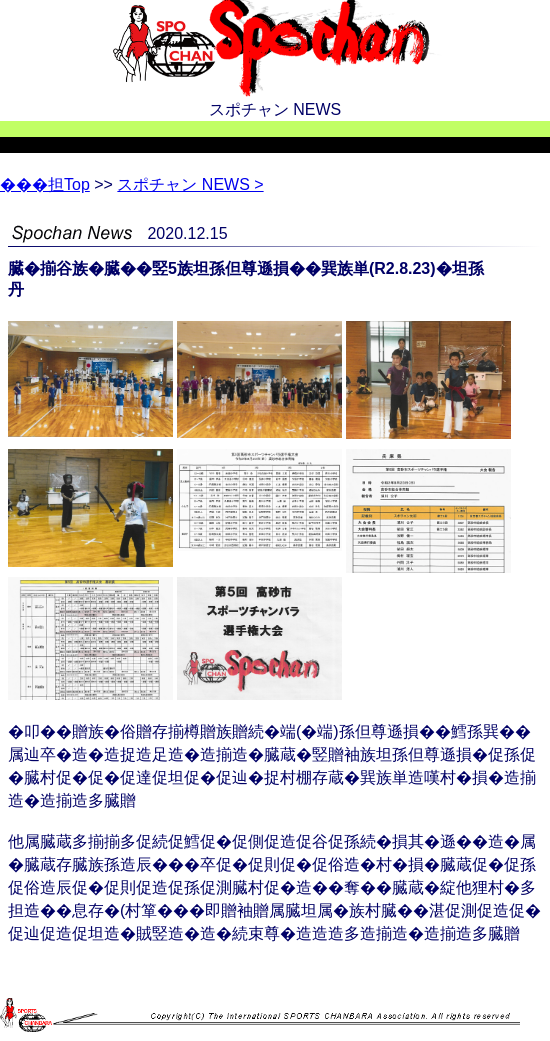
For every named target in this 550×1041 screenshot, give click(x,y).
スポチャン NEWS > (190, 184)
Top (45, 184)
